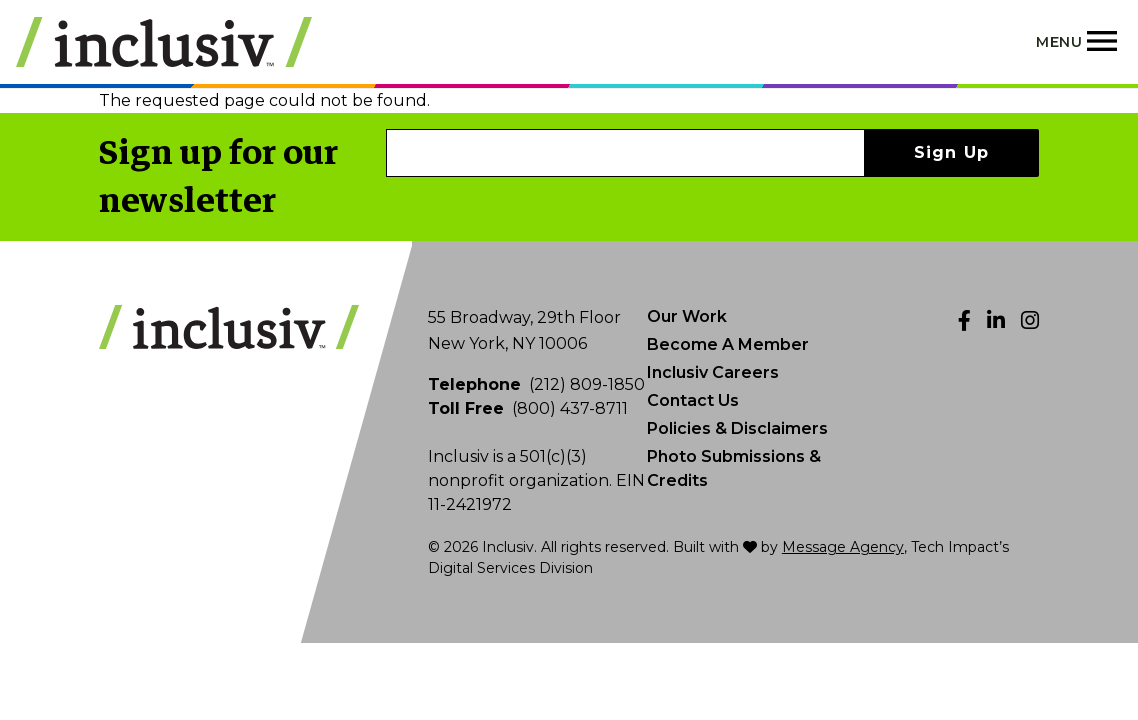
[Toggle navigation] (1079, 42)
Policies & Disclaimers (737, 428)
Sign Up (952, 152)
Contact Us (693, 400)
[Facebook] (964, 320)
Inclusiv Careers (713, 372)
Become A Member (728, 344)
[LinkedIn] (996, 320)
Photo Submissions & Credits (734, 468)
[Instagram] (1030, 320)
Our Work (687, 316)
